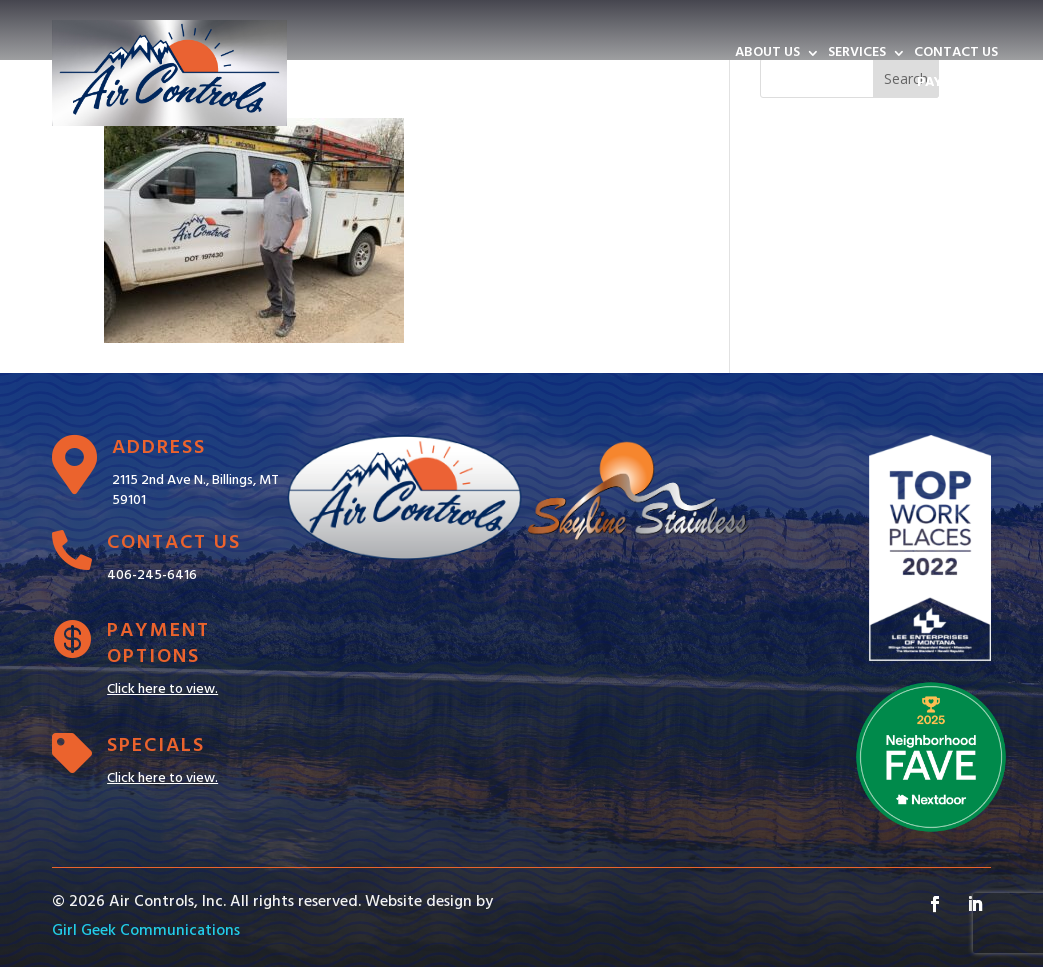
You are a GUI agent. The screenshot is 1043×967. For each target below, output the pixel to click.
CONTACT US (956, 55)
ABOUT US (767, 55)
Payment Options (158, 644)
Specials (156, 746)
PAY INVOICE (957, 85)
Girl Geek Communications (146, 931)
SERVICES (857, 55)
